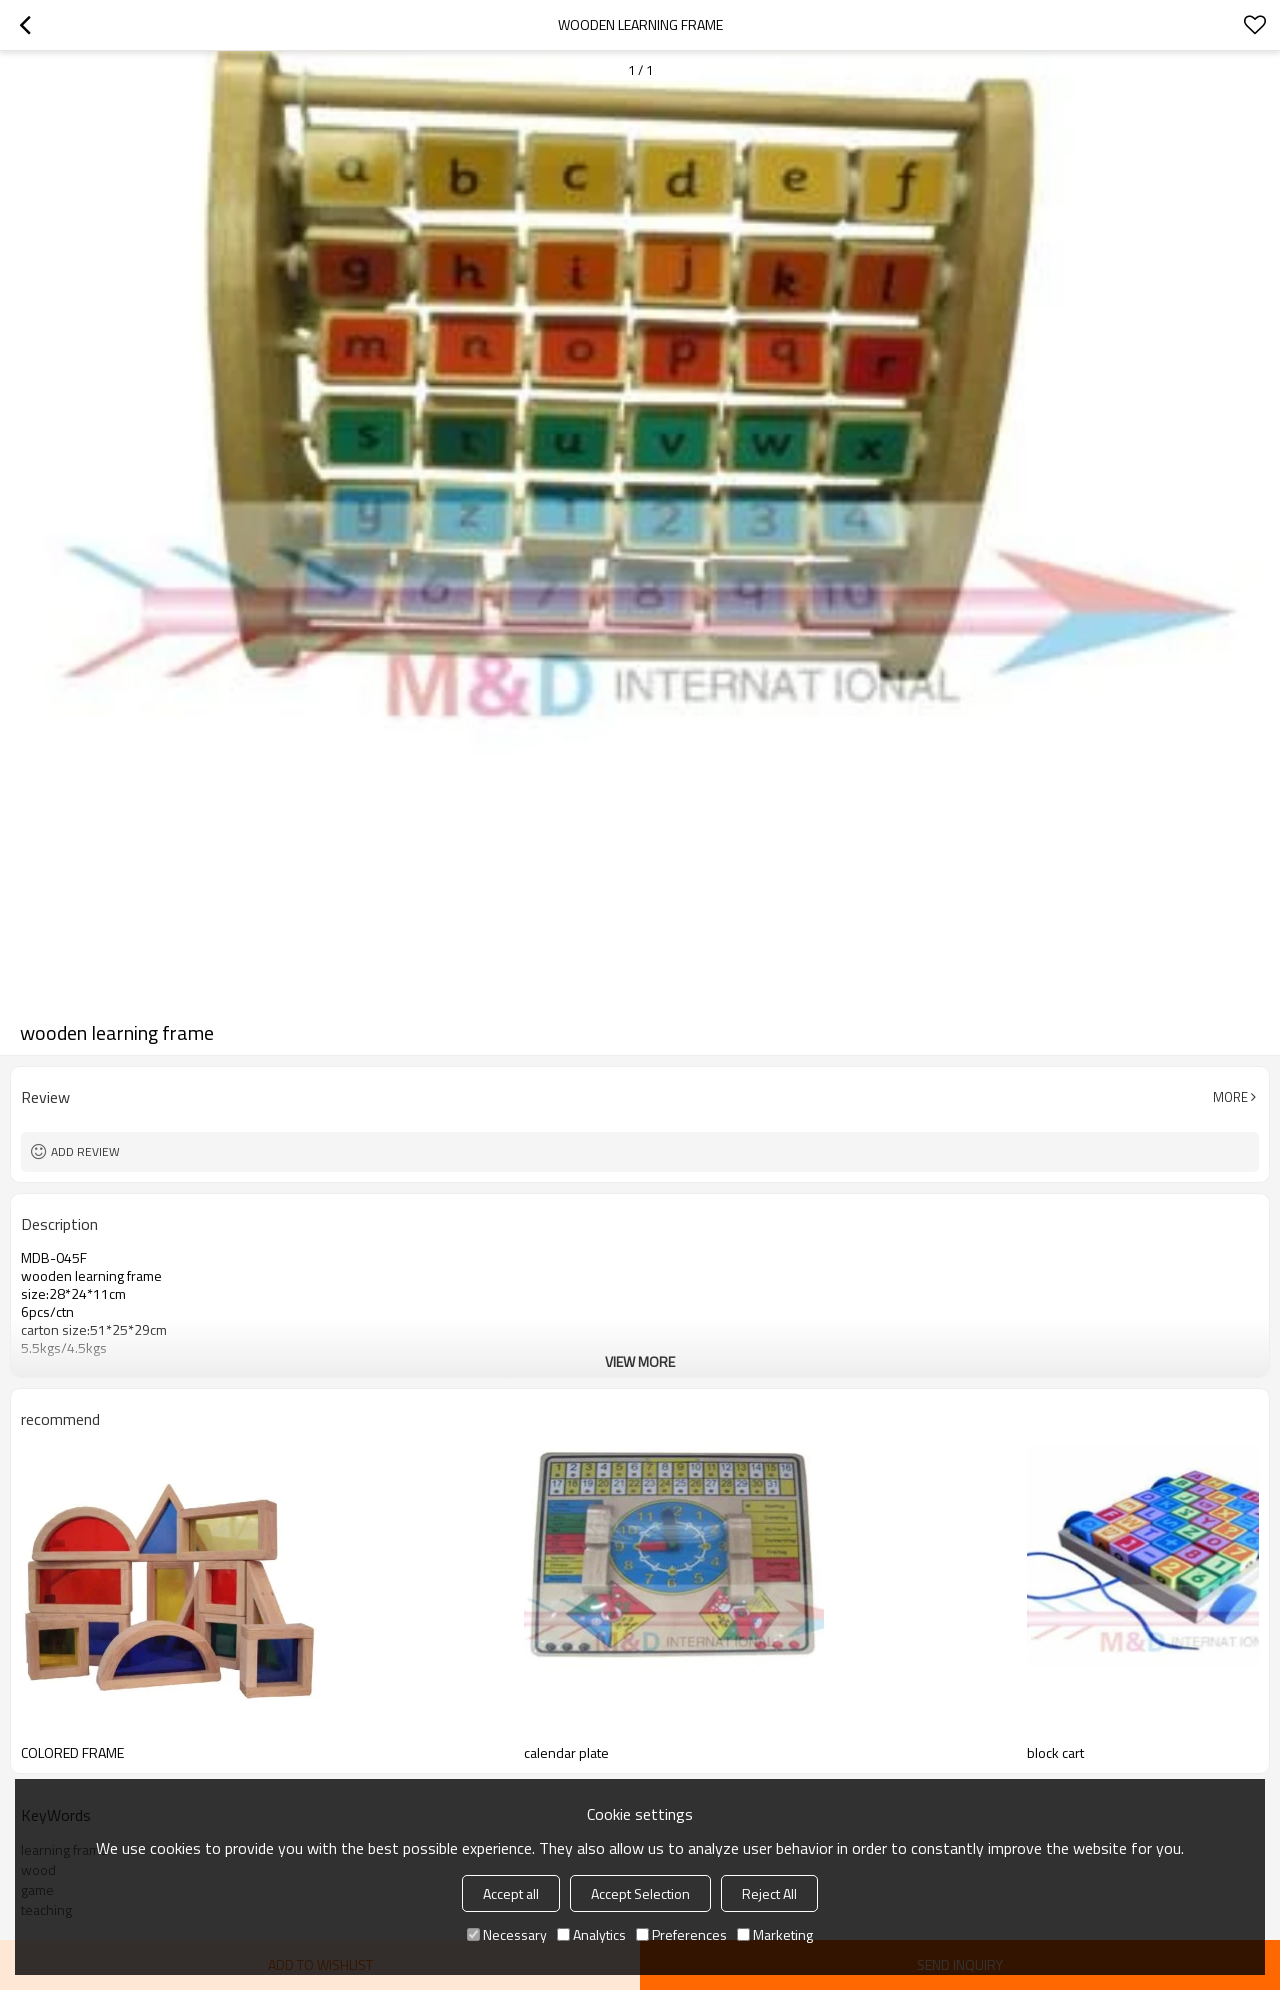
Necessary (507, 1934)
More (1230, 1097)
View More (640, 1361)
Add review (85, 1151)
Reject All (769, 1893)
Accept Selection (640, 1893)
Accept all (511, 1893)
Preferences (681, 1934)
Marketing (775, 1934)
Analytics (591, 1934)
